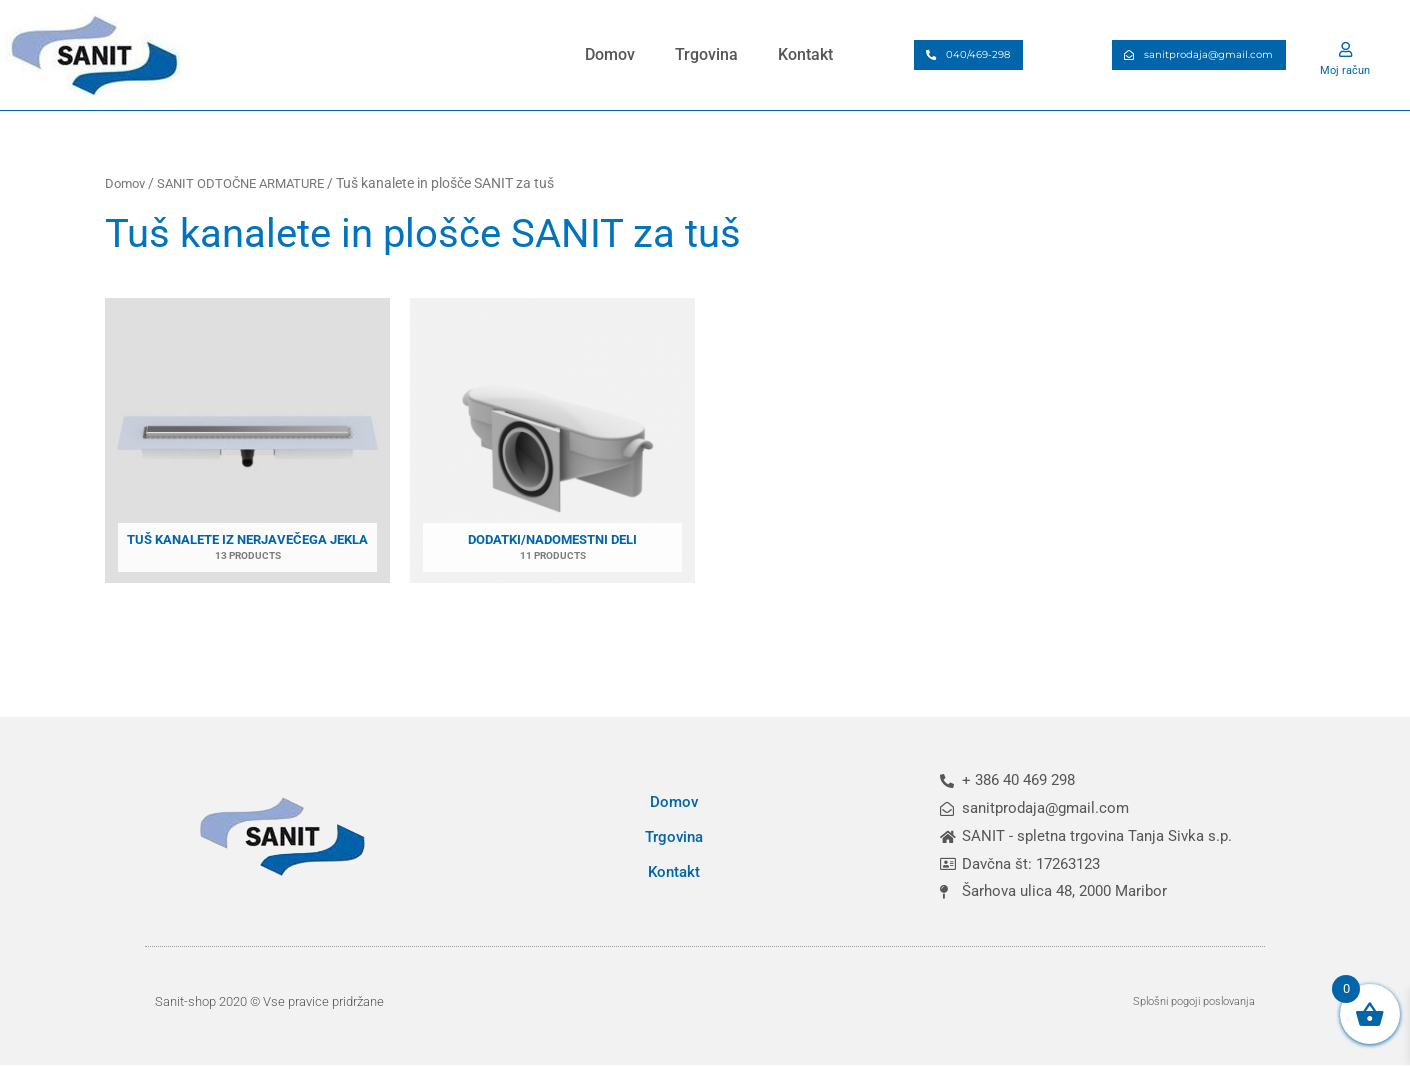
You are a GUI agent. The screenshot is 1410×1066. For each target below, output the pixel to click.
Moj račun (1345, 69)
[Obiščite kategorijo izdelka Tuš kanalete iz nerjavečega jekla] (247, 446)
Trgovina (706, 54)
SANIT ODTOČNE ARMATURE (251, 183)
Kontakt (805, 54)
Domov (610, 54)
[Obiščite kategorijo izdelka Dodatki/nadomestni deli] (552, 446)
